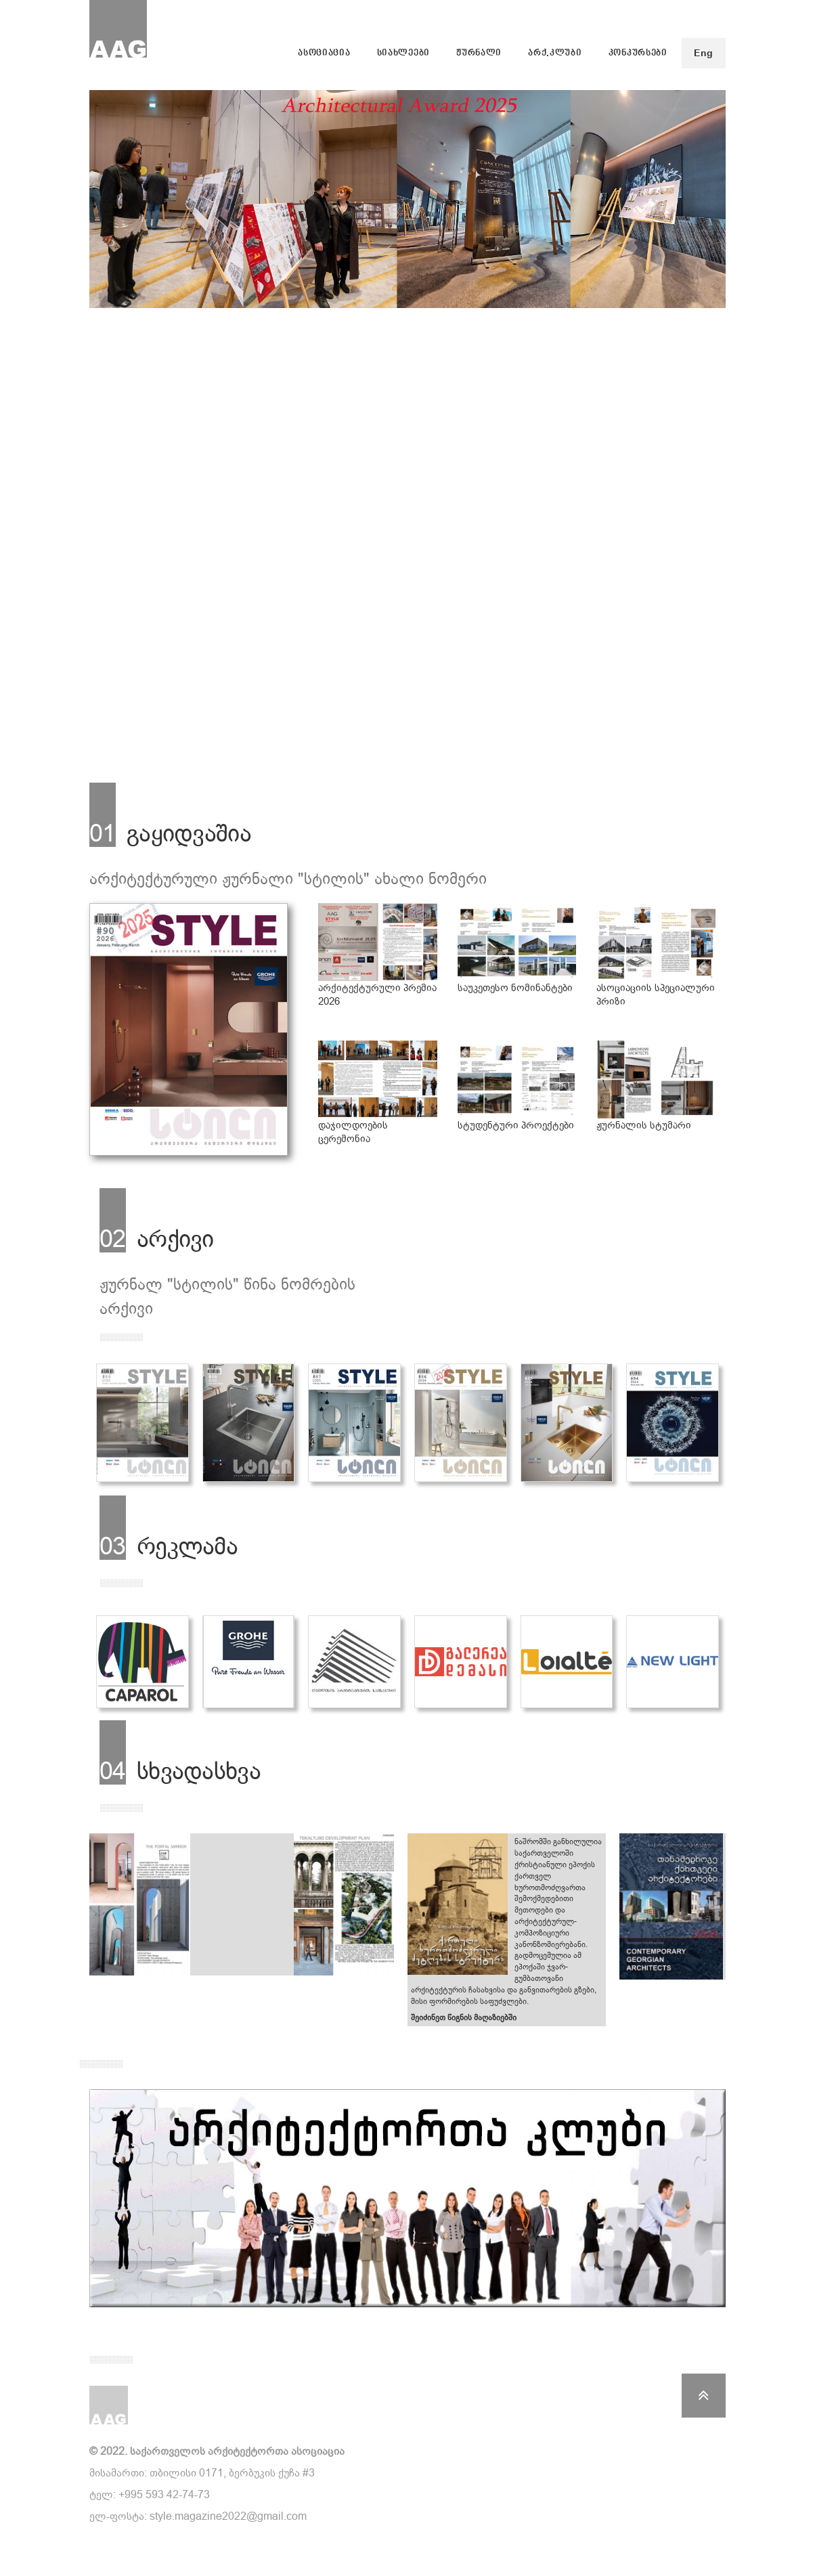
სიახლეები (403, 53)
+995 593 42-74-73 (164, 2494)
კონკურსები (638, 53)
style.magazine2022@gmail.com (228, 2516)
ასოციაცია (324, 53)
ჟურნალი (479, 53)
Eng (703, 53)
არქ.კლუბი (554, 53)
